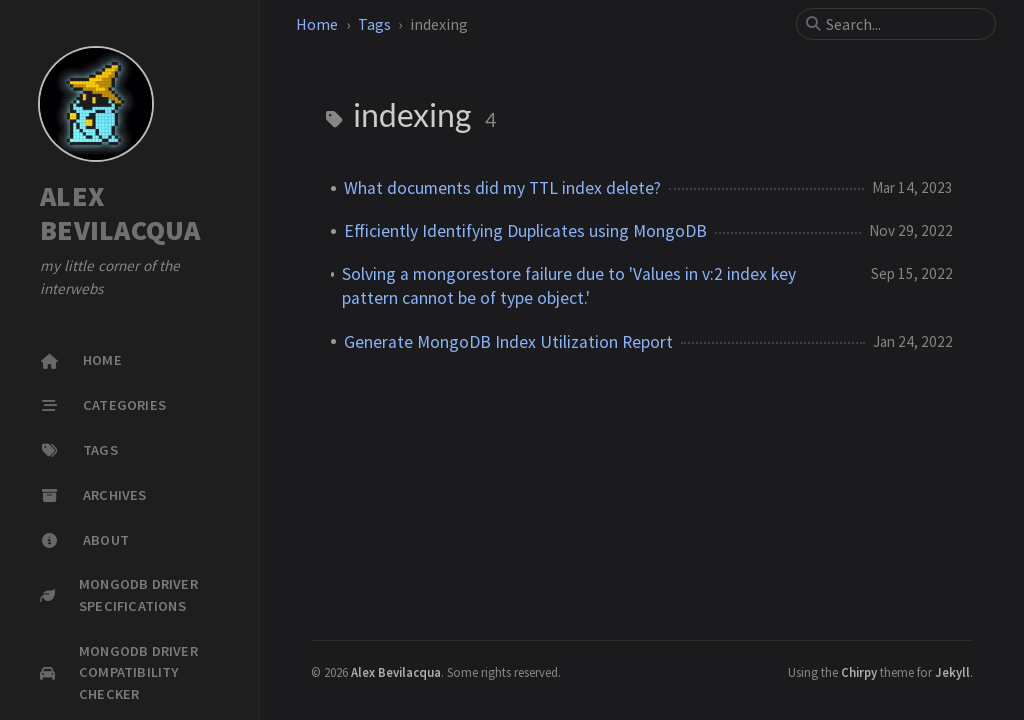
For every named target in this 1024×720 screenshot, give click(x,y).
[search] (904, 24)
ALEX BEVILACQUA (120, 213)
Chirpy (859, 672)
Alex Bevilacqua (396, 672)
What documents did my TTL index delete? (502, 188)
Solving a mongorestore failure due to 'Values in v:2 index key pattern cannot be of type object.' (569, 286)
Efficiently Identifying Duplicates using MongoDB (525, 231)
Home (317, 24)
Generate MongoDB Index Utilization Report (508, 342)
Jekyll (952, 672)
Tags (374, 24)
